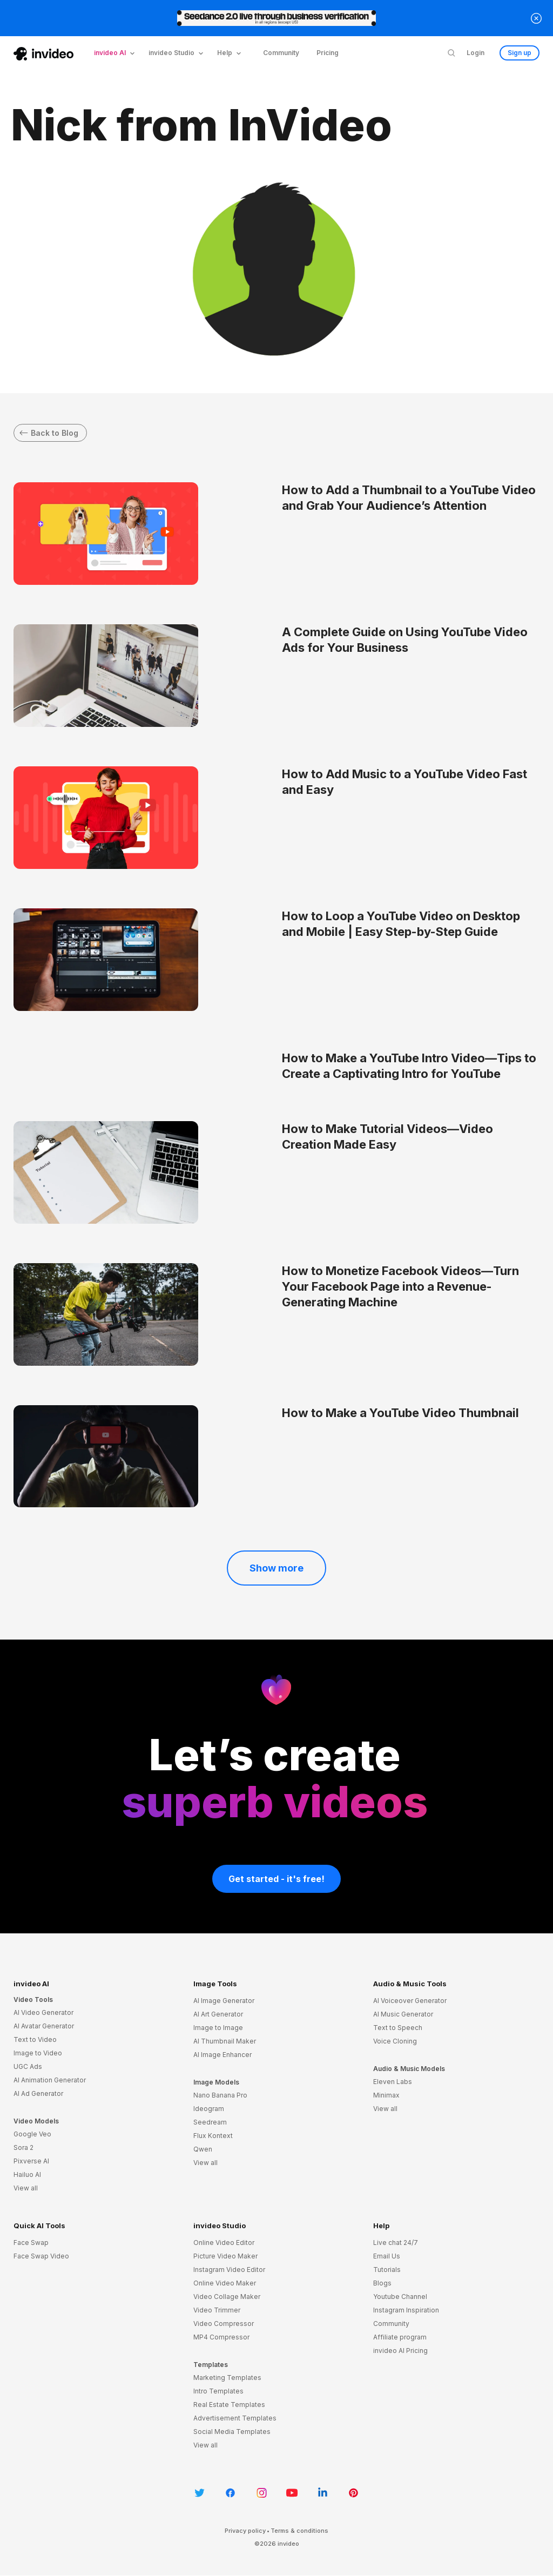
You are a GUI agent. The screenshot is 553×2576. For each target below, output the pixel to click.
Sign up (519, 53)
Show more (276, 1568)
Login (475, 53)
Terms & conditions (299, 2531)
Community (281, 53)
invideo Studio (219, 2226)
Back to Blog (48, 432)
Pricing (327, 53)
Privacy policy (245, 2531)
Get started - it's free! (276, 1879)
